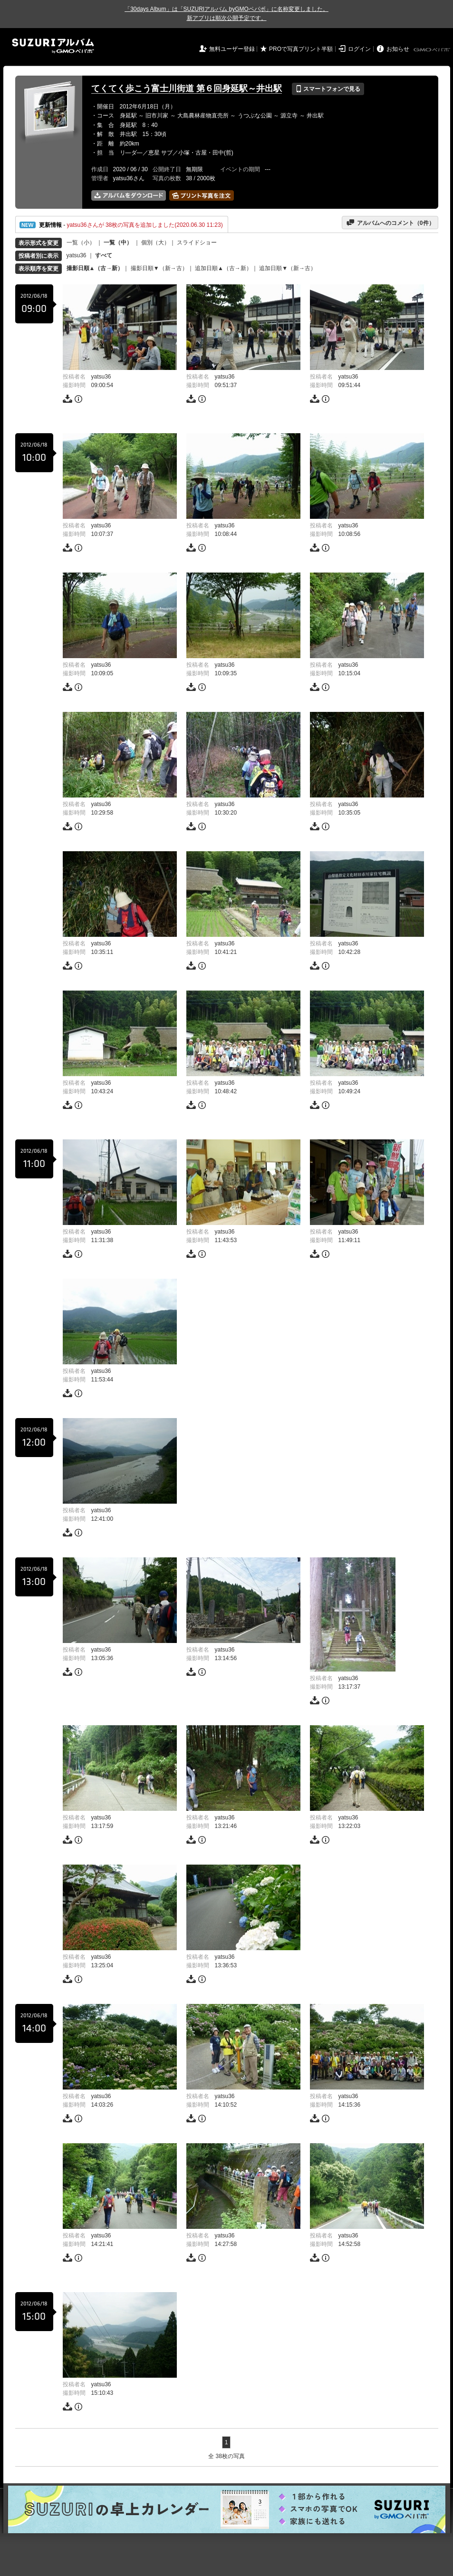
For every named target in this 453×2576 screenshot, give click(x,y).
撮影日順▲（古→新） (95, 268)
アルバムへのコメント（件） (390, 222)
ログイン (359, 49)
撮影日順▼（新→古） (159, 268)
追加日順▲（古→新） (223, 268)
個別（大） (155, 242)
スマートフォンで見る (328, 89)
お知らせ (397, 49)
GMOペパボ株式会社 (433, 50)
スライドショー (197, 242)
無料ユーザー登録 (232, 49)
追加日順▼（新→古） (287, 268)
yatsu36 (77, 255)
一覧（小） (81, 242)
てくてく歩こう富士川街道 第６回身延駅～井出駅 (186, 88)
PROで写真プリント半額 (301, 49)
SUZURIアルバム (53, 46)
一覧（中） (118, 242)
